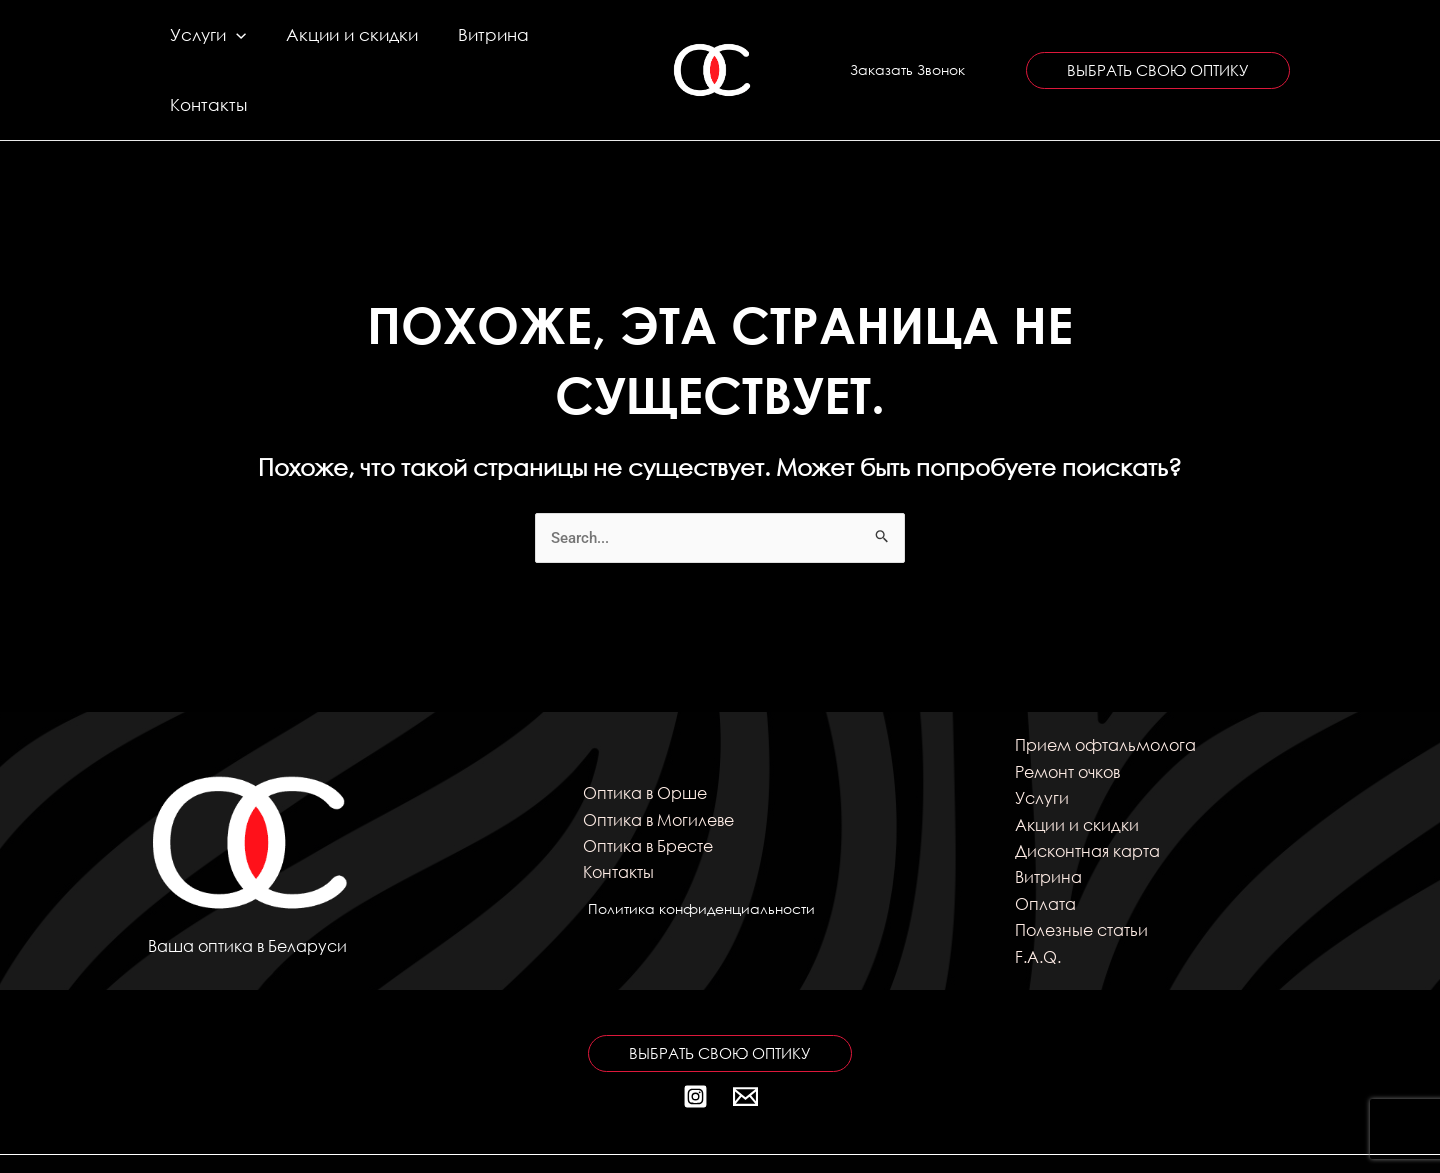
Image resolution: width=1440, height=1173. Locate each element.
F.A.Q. (1038, 904)
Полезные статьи (1081, 878)
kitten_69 (1088, 1137)
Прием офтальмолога (1105, 693)
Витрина (450, 43)
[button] (907, 44)
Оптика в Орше (645, 741)
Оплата (1045, 851)
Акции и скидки (329, 43)
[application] (233, 44)
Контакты (544, 43)
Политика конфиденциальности (696, 856)
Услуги (205, 44)
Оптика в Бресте (648, 793)
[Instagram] (695, 1044)
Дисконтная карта (1087, 798)
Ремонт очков (1067, 719)
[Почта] (745, 1044)
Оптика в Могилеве (658, 767)
